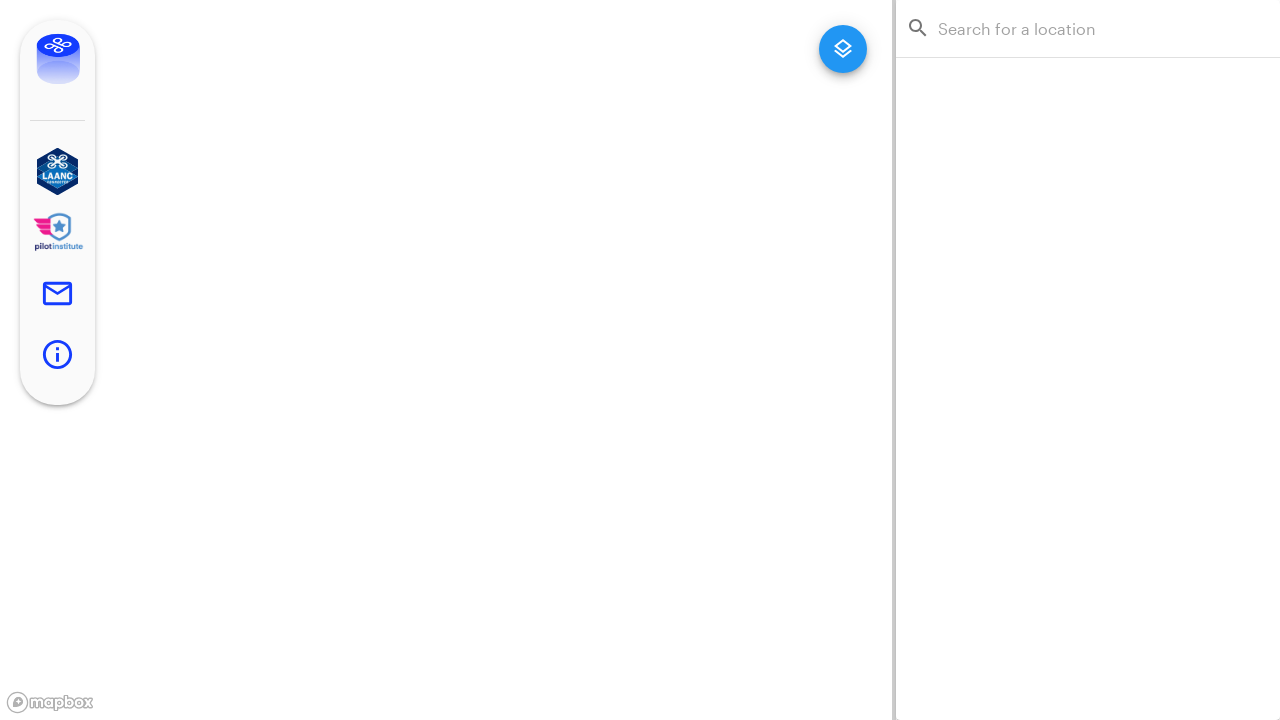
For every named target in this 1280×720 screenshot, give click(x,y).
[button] (57, 171)
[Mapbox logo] (50, 702)
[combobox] (1094, 28)
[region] (446, 360)
